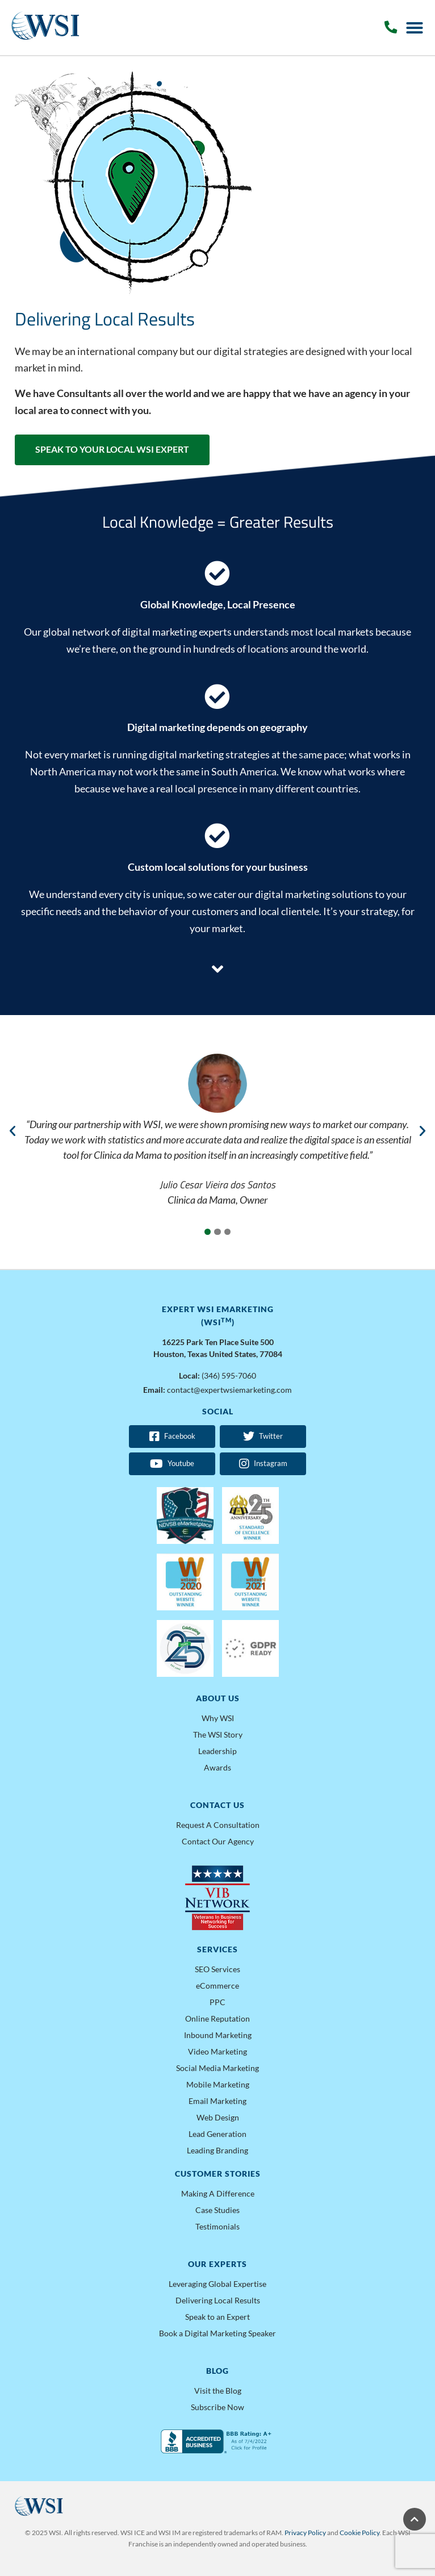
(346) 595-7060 (229, 1375)
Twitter (263, 1436)
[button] (12, 1131)
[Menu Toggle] (414, 28)
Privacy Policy (305, 2532)
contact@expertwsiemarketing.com (229, 1390)
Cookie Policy (359, 2532)
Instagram (263, 1463)
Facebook (172, 1436)
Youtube (172, 1463)
